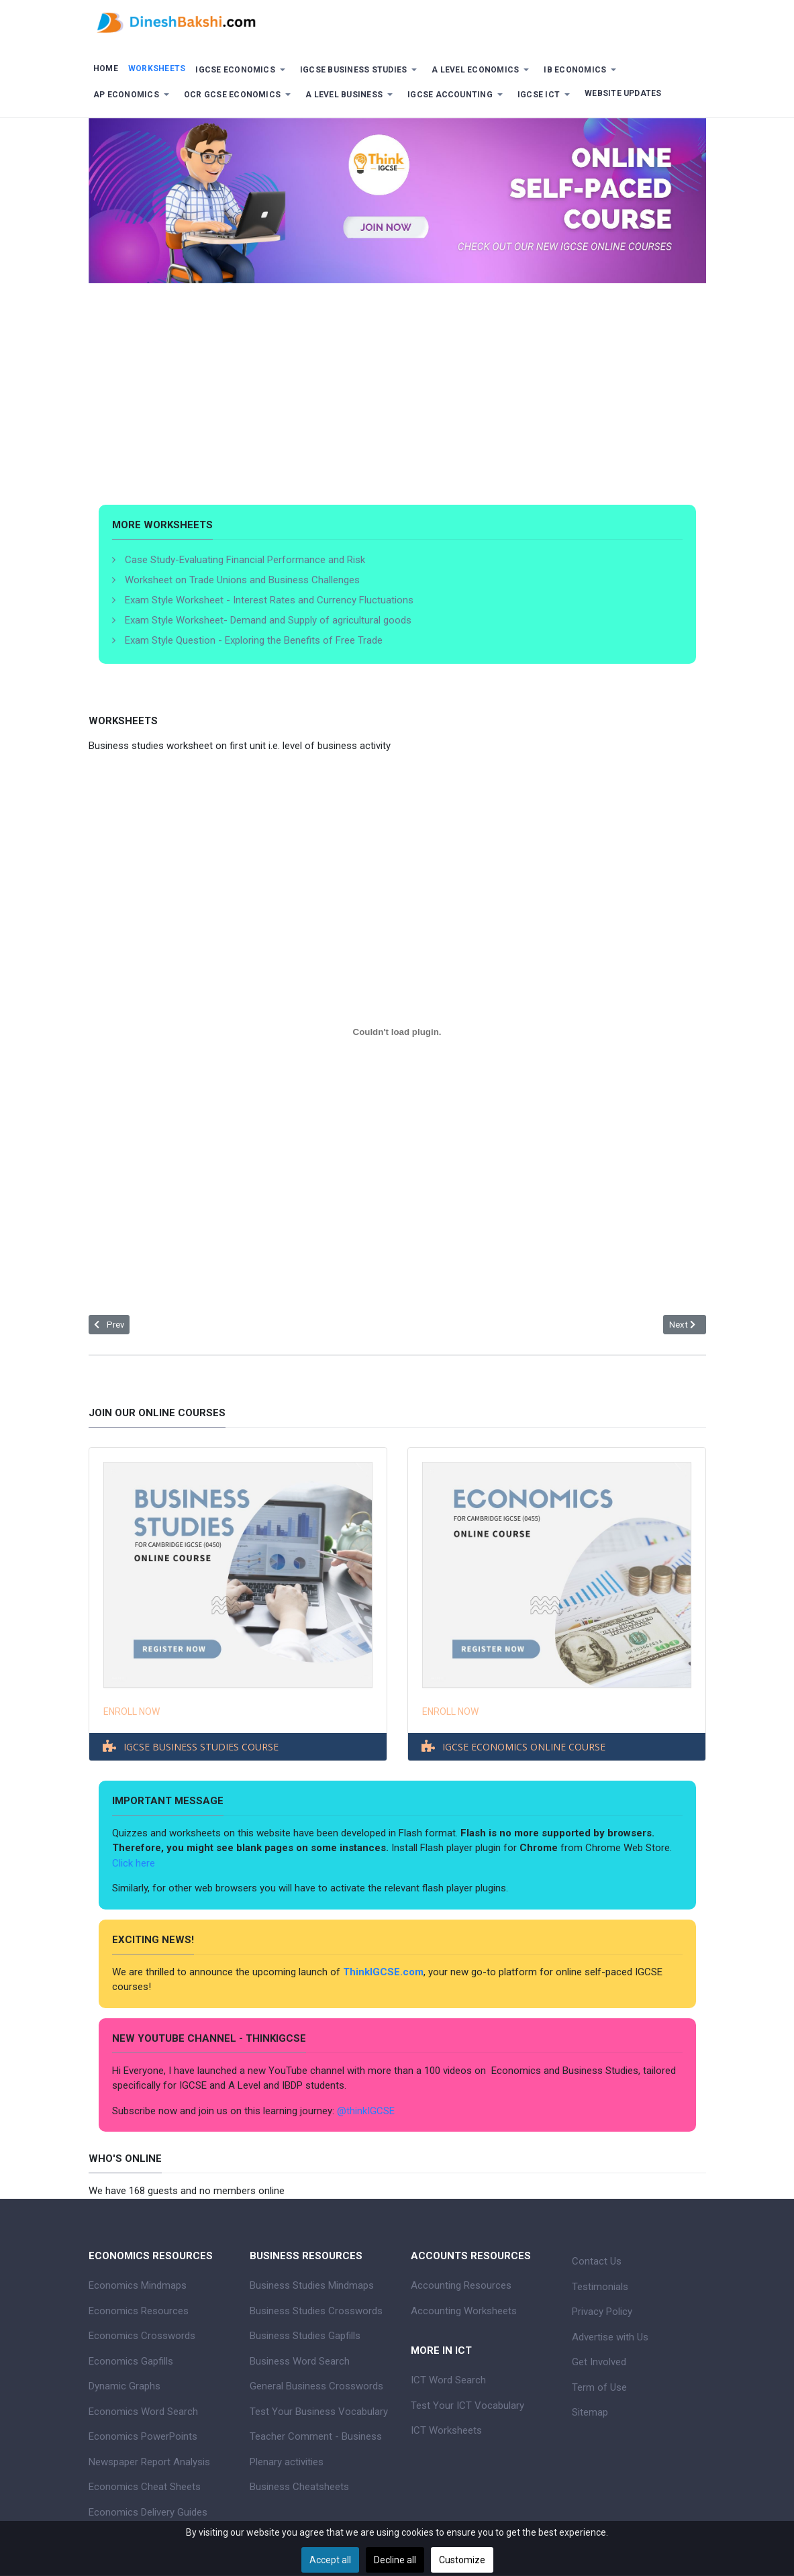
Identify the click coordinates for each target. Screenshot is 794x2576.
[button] (243, 70)
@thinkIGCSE (366, 2111)
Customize (462, 2560)
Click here (135, 1863)
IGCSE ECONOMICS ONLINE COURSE (523, 1746)
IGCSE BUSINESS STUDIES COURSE (201, 1746)
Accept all (330, 2560)
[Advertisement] (397, 404)
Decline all (395, 2560)
